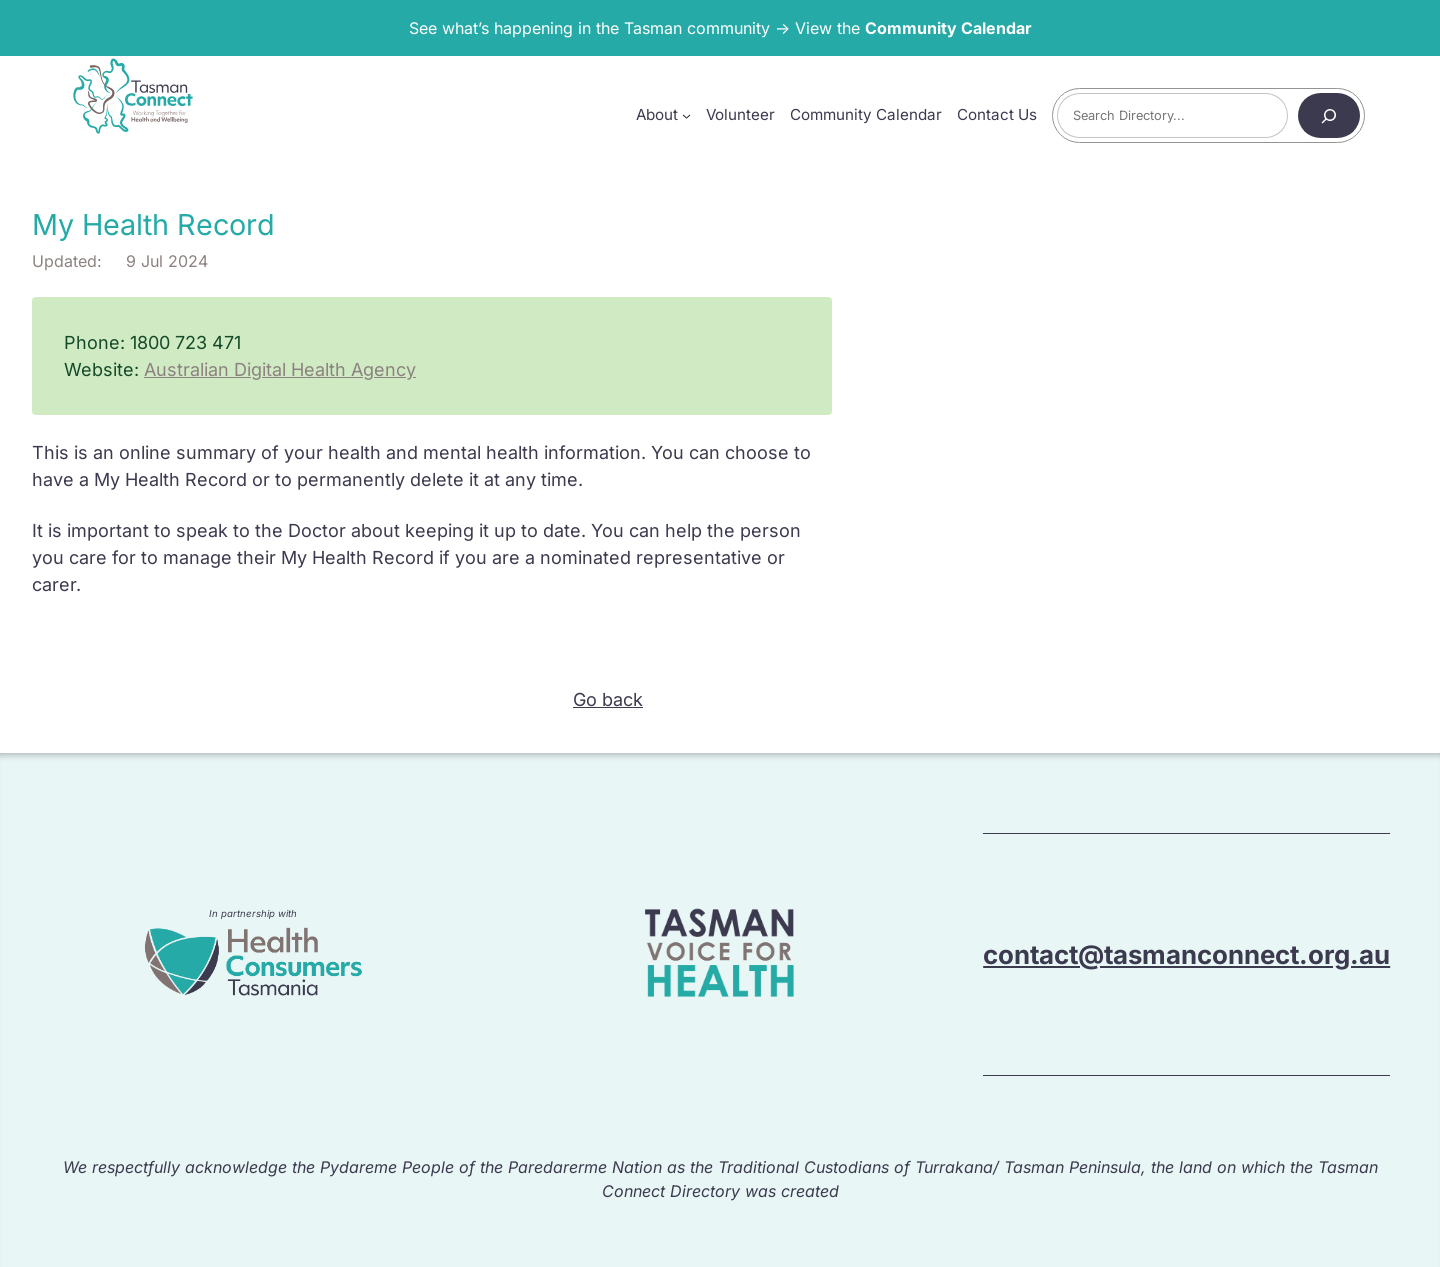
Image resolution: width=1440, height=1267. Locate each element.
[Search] (1329, 115)
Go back (608, 699)
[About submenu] (686, 115)
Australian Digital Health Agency (280, 369)
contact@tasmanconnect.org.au (1186, 954)
